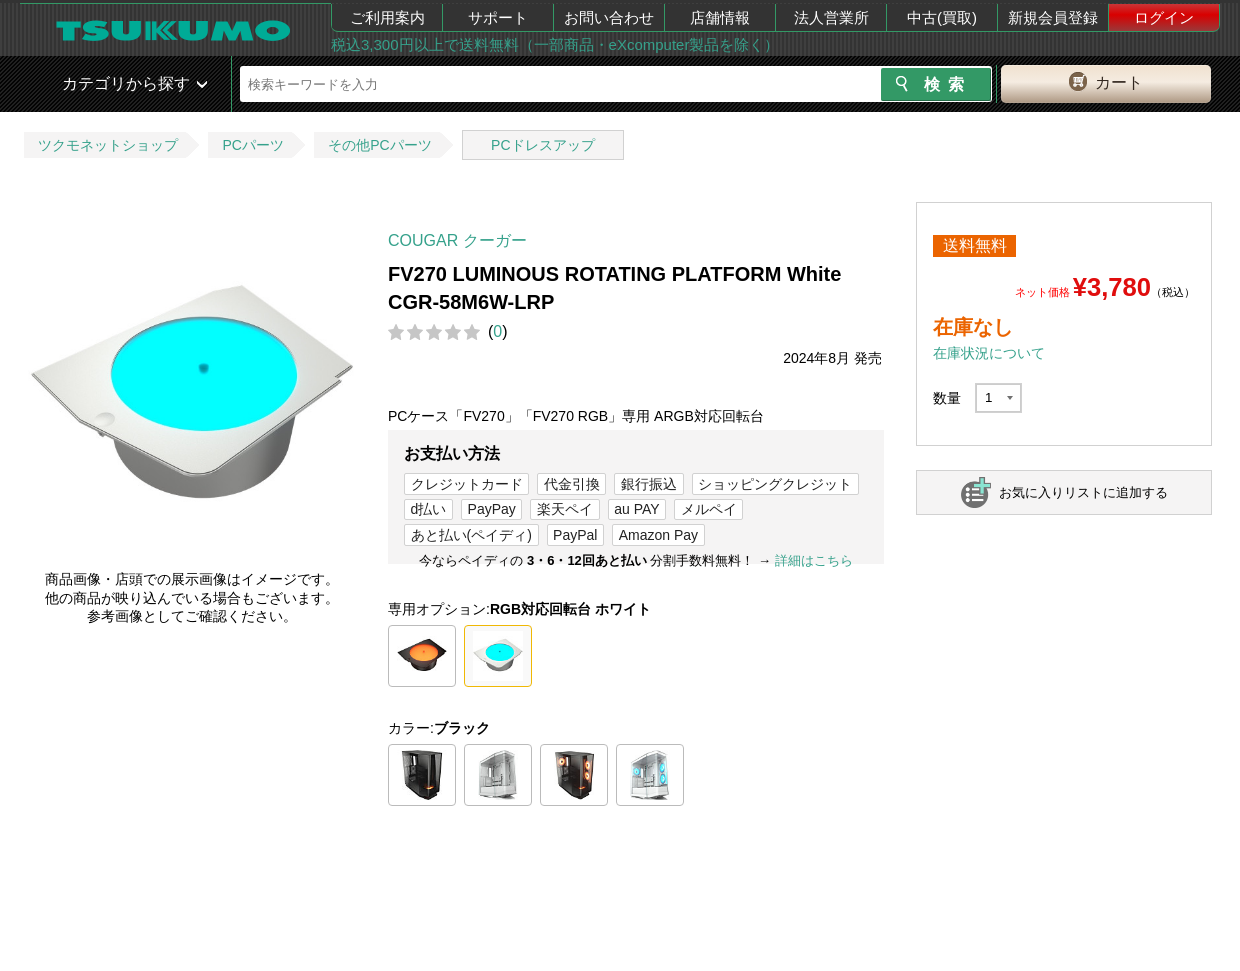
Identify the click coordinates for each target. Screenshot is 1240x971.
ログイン (1164, 17)
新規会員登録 (1053, 17)
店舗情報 (720, 17)
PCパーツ (252, 145)
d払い (429, 509)
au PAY (636, 509)
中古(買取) (942, 17)
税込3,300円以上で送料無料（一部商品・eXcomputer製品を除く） (555, 44)
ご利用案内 (387, 17)
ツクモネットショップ (108, 145)
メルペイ (709, 509)
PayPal (575, 535)
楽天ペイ (565, 509)
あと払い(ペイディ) (471, 535)
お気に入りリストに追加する (1083, 492)
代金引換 (572, 484)
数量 (947, 398)
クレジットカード (467, 484)
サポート (498, 17)
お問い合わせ (609, 17)
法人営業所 (831, 17)
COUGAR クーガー (457, 240)
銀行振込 (649, 484)
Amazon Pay (658, 535)
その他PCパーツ (379, 145)
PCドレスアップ (542, 145)
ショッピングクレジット (775, 484)
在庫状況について (989, 353)
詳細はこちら (814, 560)
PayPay (492, 509)
